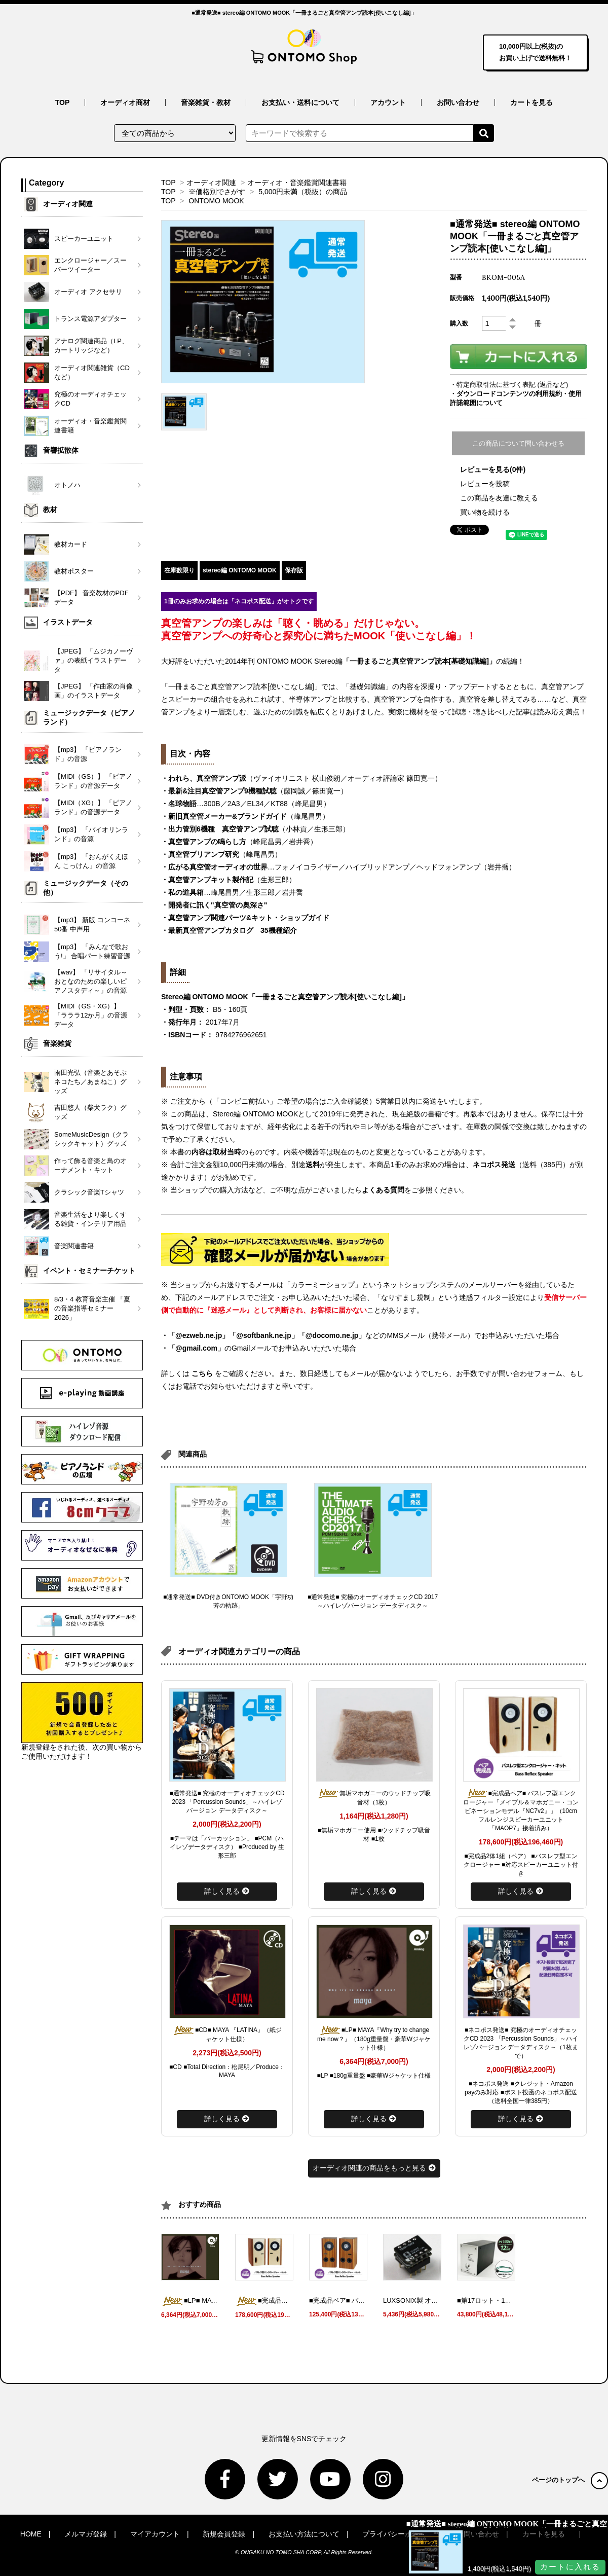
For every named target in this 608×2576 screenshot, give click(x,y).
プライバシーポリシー (397, 2534)
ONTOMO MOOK (216, 201)
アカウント (388, 102)
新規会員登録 (224, 2534)
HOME (31, 2534)
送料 (313, 1164)
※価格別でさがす (216, 192)
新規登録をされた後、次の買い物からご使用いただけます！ (82, 1721)
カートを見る (531, 102)
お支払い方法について (304, 2534)
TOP (62, 102)
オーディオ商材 (125, 102)
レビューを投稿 (485, 484)
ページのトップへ (570, 2480)
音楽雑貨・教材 (206, 102)
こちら (202, 1373)
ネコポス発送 (494, 1164)
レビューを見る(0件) (492, 469)
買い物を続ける (485, 512)
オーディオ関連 (211, 182)
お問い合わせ (458, 102)
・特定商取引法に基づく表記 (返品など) (509, 384)
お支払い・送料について (300, 102)
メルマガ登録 (85, 2534)
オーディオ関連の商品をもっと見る (374, 2168)
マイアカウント (155, 2534)
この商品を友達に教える (499, 498)
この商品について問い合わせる (518, 443)
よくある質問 (383, 1190)
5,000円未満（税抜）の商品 (302, 192)
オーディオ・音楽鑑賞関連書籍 (297, 182)
